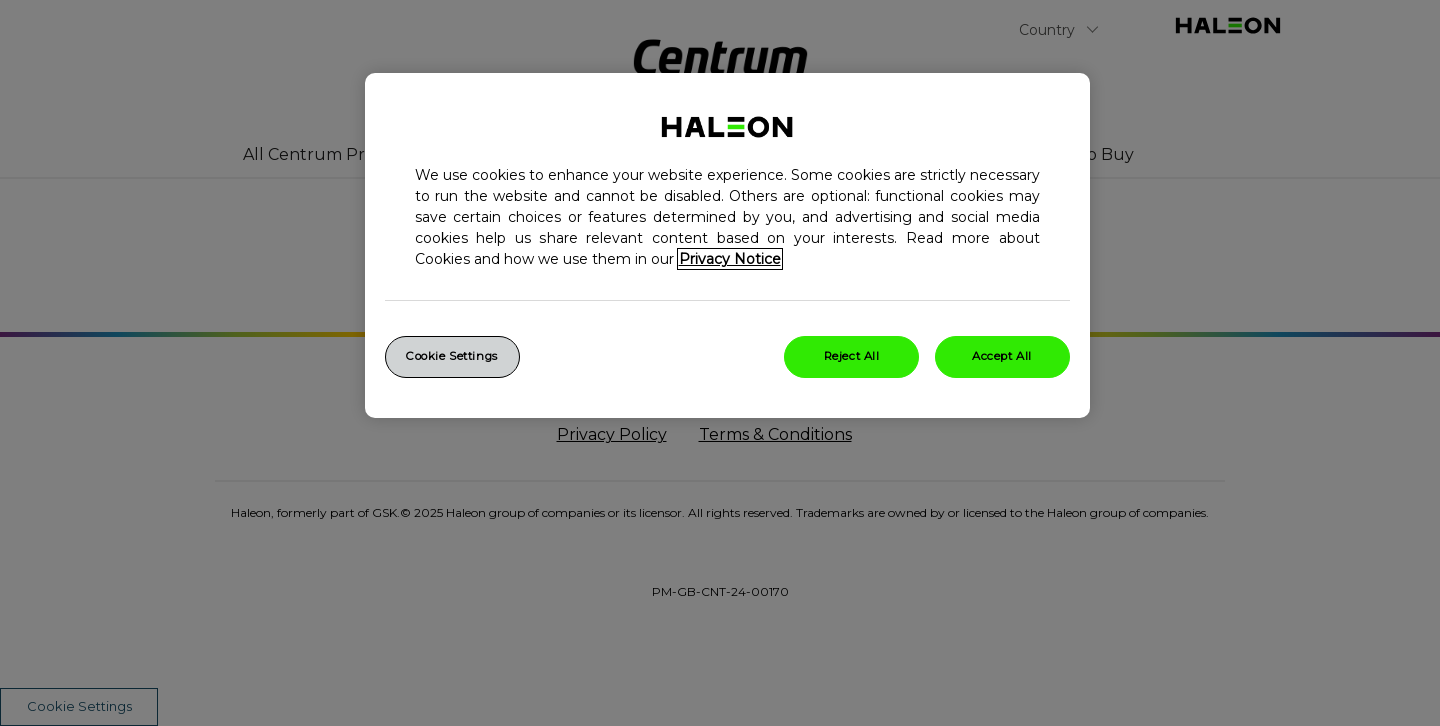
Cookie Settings (452, 356)
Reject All (852, 356)
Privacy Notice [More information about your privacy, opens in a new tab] (730, 259)
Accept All (1002, 356)
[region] (727, 245)
